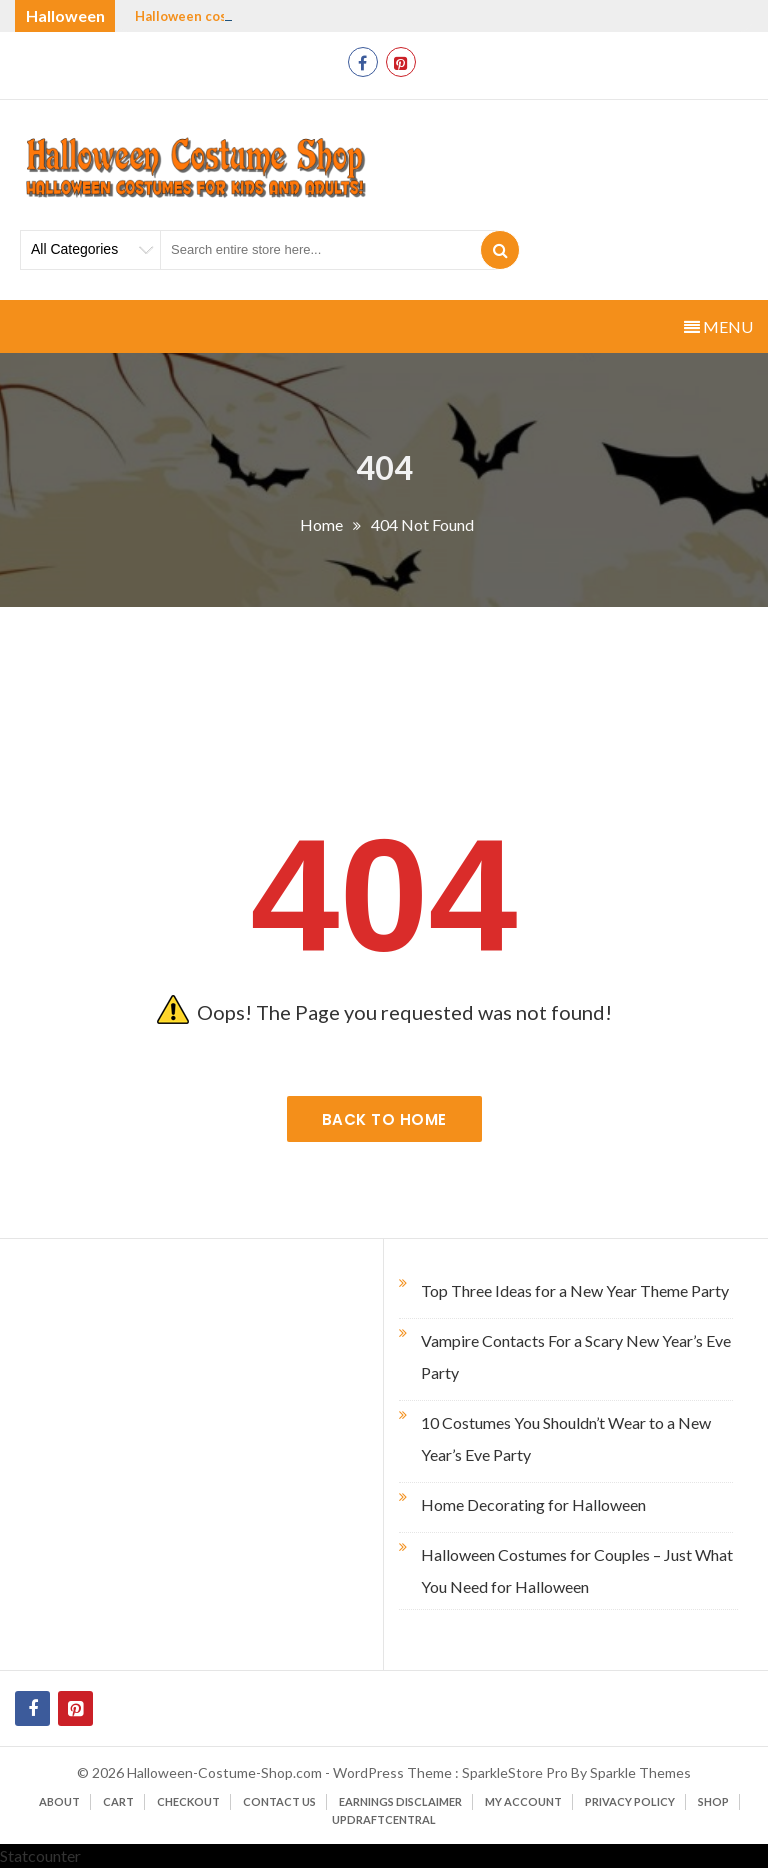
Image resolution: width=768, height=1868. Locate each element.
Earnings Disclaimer (400, 1801)
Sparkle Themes (640, 1772)
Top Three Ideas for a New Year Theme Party (575, 1290)
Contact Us (279, 1801)
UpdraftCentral (384, 1819)
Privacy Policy (630, 1801)
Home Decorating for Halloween (533, 1504)
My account (523, 1801)
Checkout (188, 1801)
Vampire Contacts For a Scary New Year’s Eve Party (576, 1356)
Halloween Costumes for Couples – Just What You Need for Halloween (577, 1570)
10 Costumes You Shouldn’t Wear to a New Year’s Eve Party (566, 1438)
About (59, 1801)
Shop (713, 1801)
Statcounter (40, 1855)
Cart (118, 1801)
